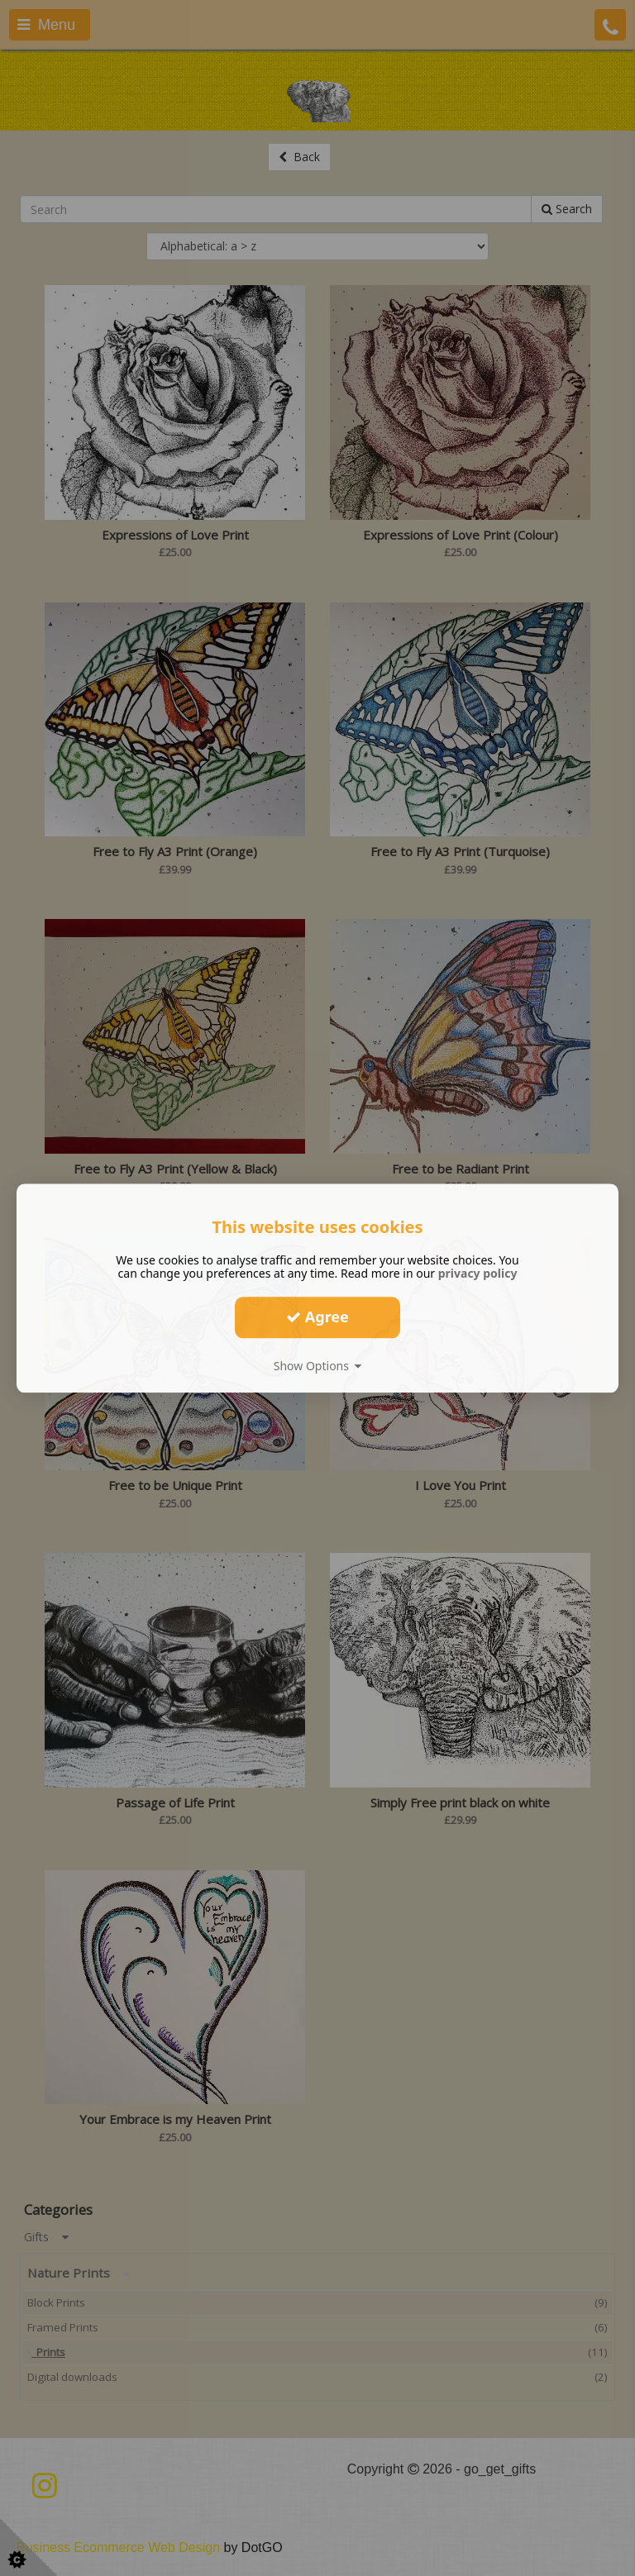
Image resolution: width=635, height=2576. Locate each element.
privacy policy (478, 1273)
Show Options (318, 1366)
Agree (317, 1316)
